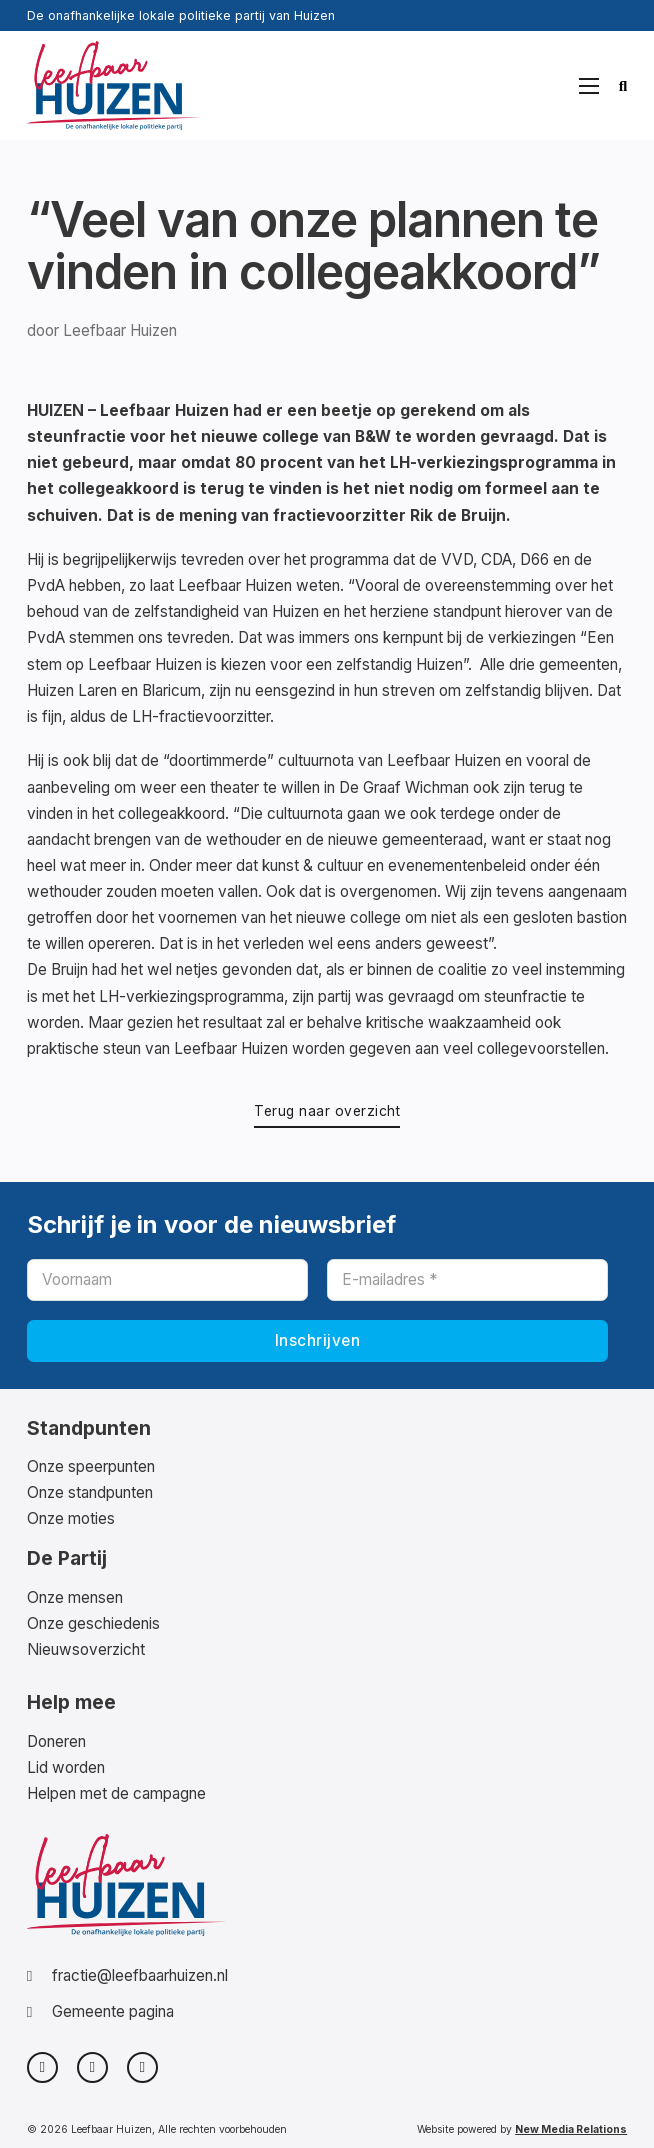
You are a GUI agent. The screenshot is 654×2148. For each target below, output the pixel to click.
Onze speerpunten (91, 1466)
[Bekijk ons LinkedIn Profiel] (142, 2067)
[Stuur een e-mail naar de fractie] (127, 1976)
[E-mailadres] (467, 1280)
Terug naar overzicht (327, 1111)
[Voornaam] (167, 1280)
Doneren (56, 1741)
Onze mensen (75, 1597)
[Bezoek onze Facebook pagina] (92, 2067)
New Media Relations (571, 2129)
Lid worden (66, 1767)
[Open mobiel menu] (589, 86)
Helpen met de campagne (116, 1793)
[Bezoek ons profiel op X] (42, 2067)
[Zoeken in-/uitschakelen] (623, 86)
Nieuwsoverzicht (86, 1649)
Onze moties (71, 1518)
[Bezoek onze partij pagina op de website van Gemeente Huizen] (127, 2012)
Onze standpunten (90, 1492)
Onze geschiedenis (93, 1623)
